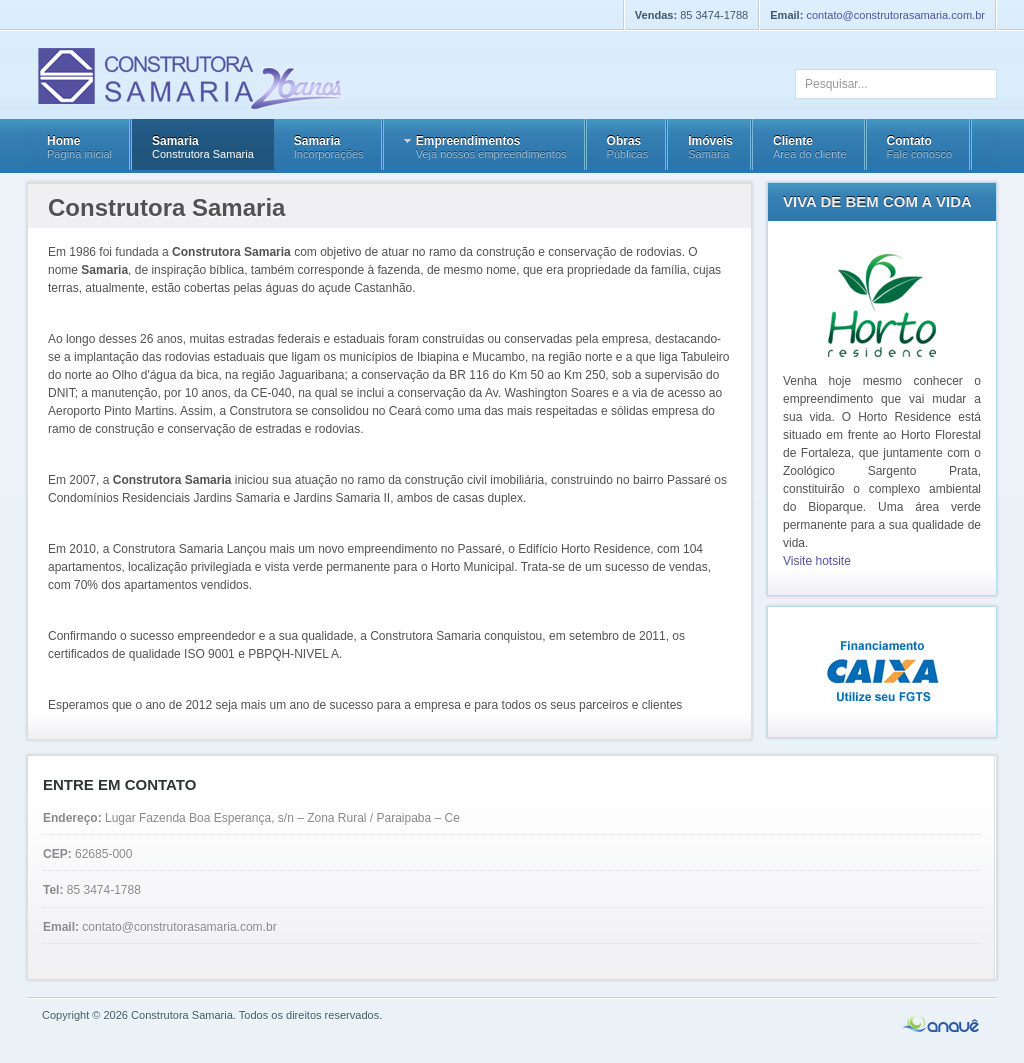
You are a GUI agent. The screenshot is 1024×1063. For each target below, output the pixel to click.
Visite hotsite (817, 561)
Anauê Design (942, 1024)
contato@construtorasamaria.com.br (895, 15)
